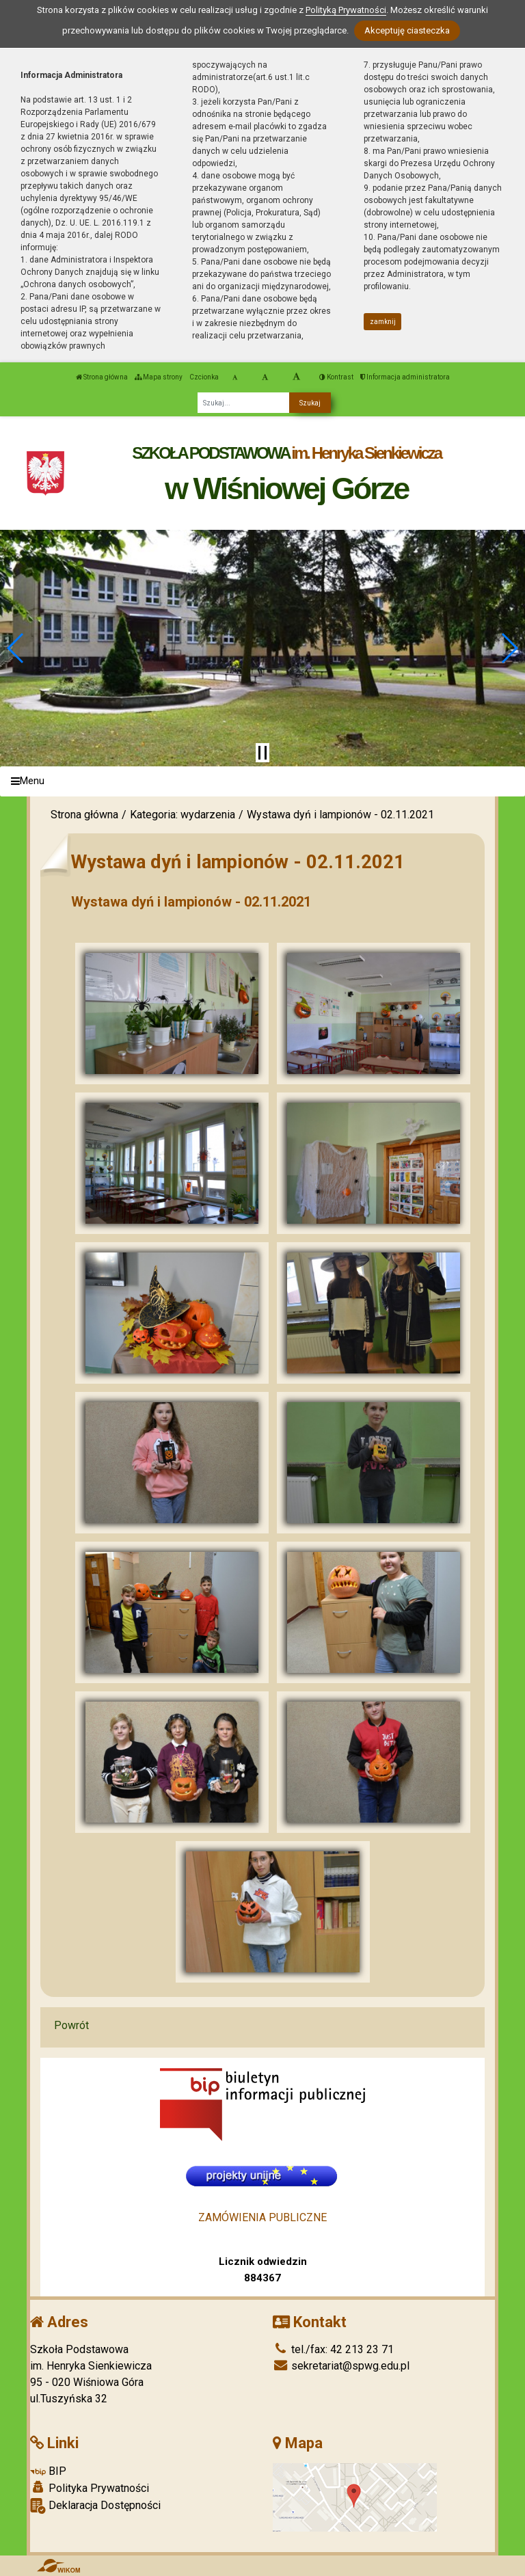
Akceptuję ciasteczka (407, 30)
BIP (48, 2471)
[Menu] (262, 781)
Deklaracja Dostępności (95, 2506)
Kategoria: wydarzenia (182, 814)
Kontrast (336, 377)
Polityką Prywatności (346, 10)
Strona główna (102, 377)
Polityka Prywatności (89, 2488)
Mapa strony (159, 377)
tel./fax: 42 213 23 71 (333, 2349)
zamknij (383, 321)
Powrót (71, 2025)
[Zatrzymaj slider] (262, 753)
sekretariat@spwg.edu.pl (341, 2365)
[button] (16, 648)
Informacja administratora (405, 377)
